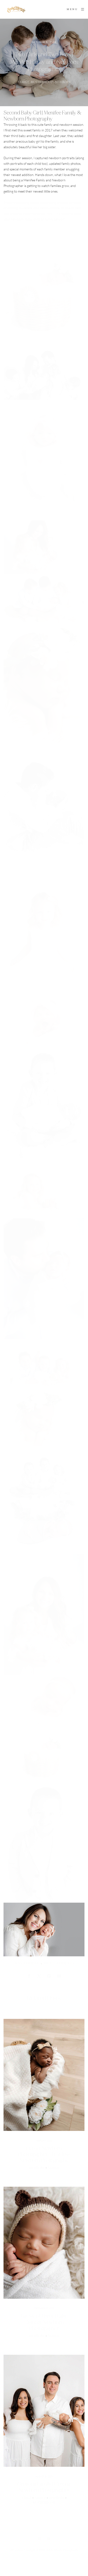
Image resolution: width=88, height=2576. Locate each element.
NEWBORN (63, 82)
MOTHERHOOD (42, 82)
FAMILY (23, 82)
